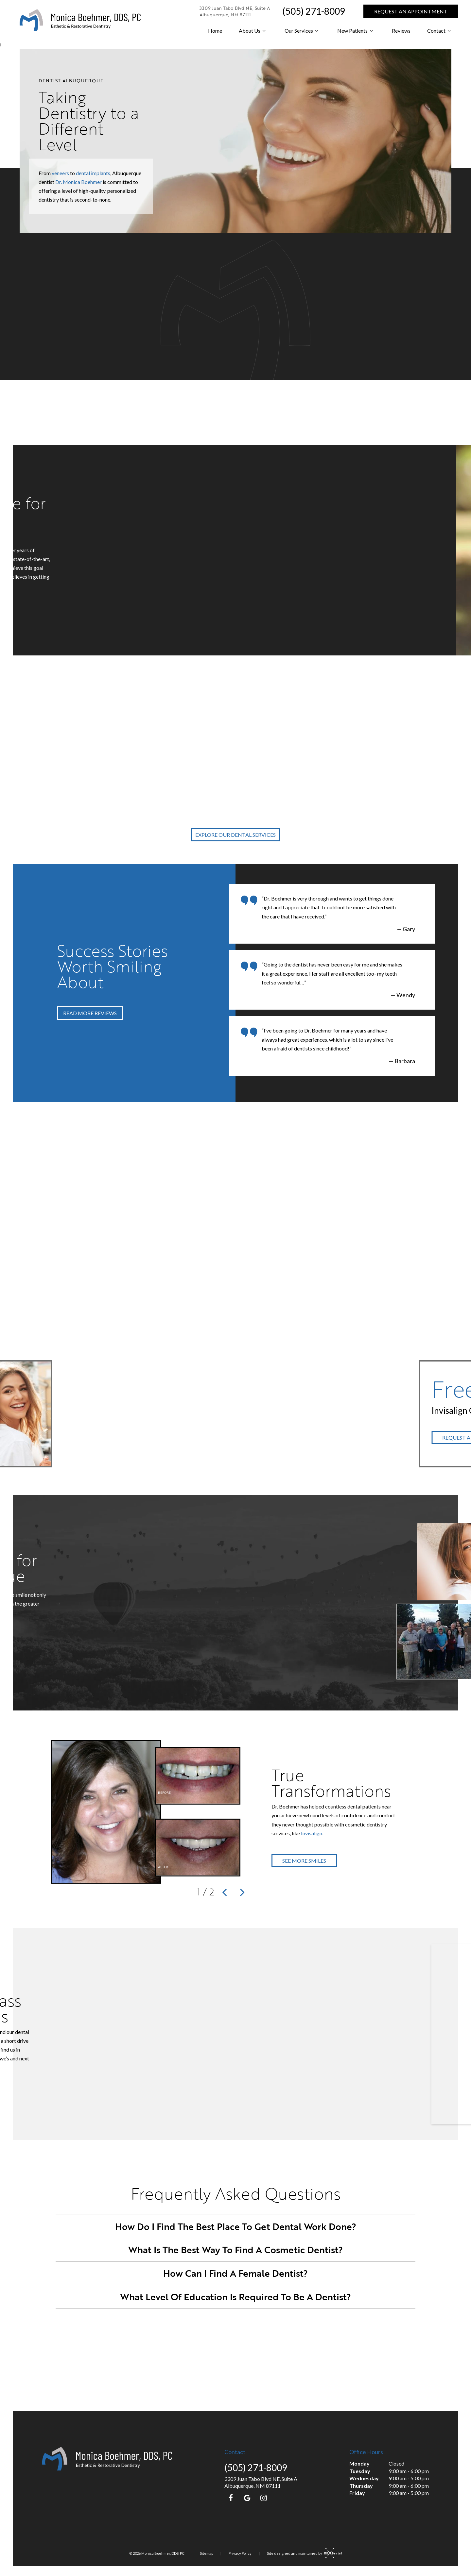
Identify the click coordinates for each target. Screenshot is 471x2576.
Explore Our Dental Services (235, 835)
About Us (253, 30)
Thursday (361, 2486)
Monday (359, 2463)
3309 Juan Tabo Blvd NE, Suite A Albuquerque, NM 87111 (235, 11)
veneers (60, 173)
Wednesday (364, 2478)
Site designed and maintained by (303, 2553)
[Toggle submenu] (264, 30)
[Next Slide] (243, 1892)
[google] (247, 2497)
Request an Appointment (410, 11)
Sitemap (206, 2553)
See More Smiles (304, 1861)
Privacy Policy (240, 2553)
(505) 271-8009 (313, 11)
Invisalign (311, 1833)
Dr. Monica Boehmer (78, 182)
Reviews (401, 30)
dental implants (93, 173)
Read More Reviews (90, 1013)
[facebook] (230, 2497)
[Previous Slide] (225, 1892)
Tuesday (359, 2471)
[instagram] (263, 2497)
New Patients (356, 30)
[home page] (80, 20)
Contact (440, 30)
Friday (357, 2493)
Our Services (302, 30)
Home (215, 30)
